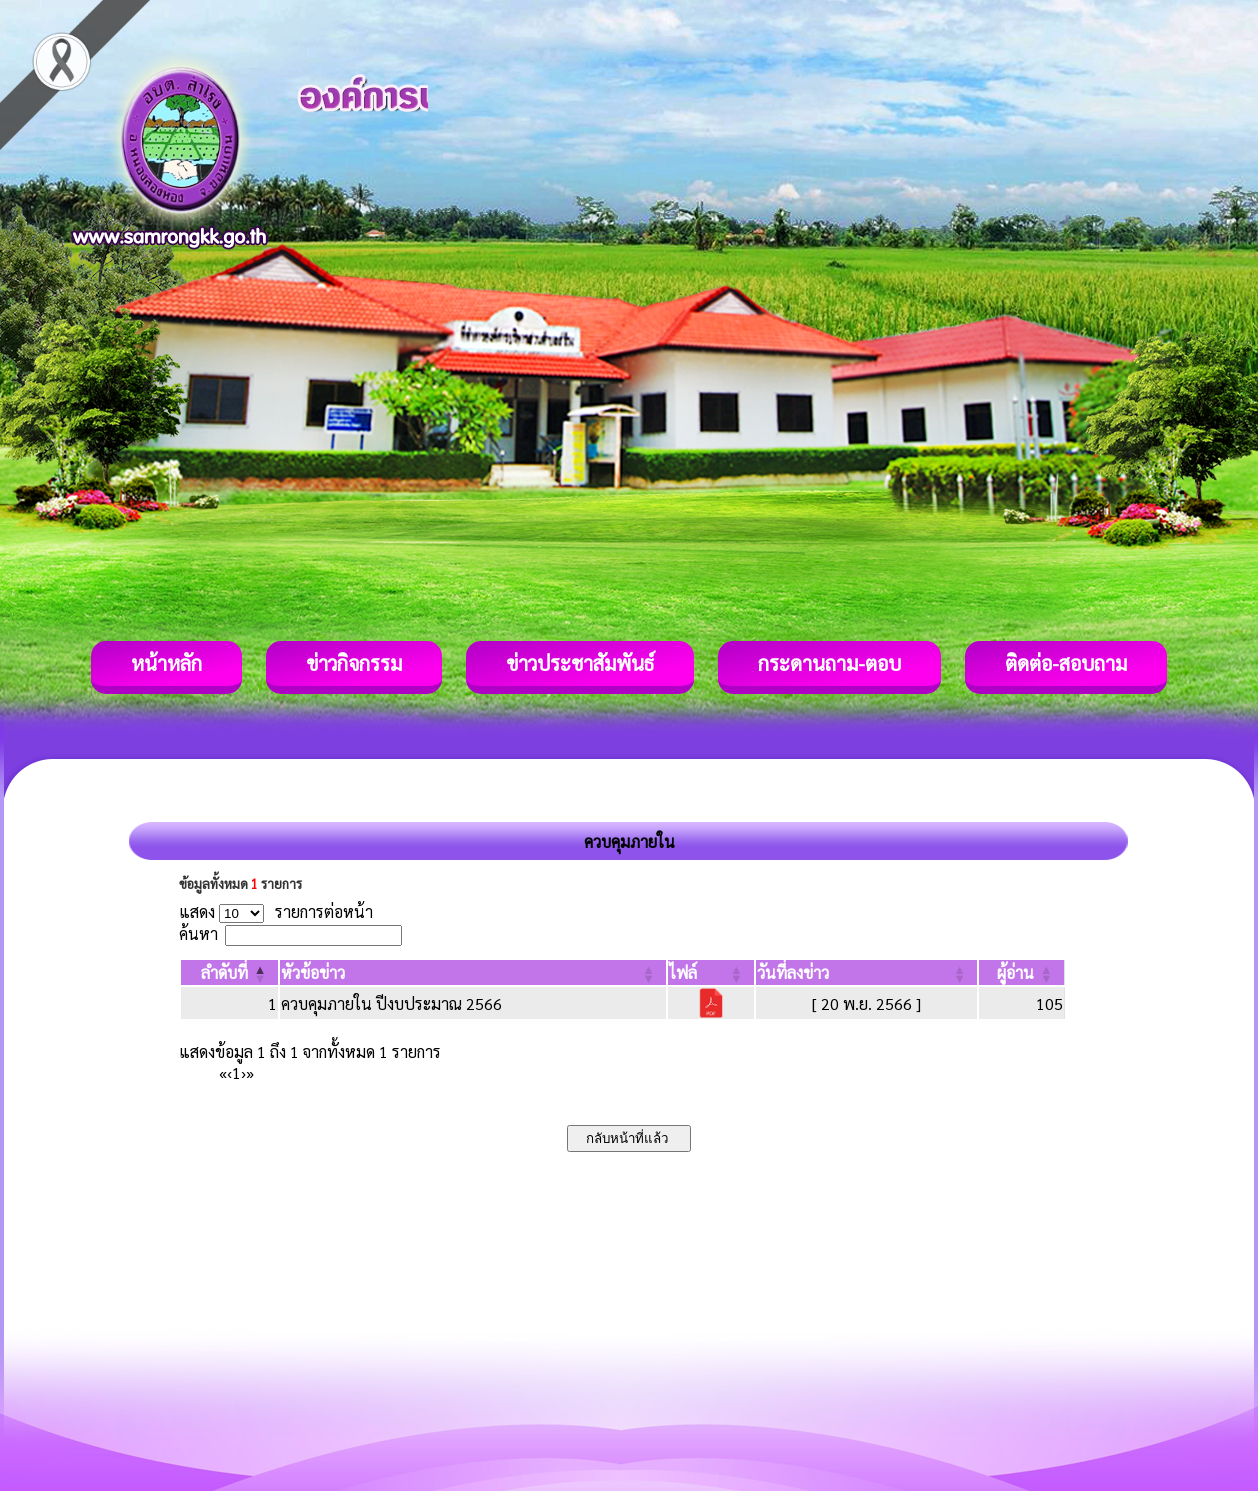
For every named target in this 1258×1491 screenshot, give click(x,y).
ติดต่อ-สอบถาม (1066, 663)
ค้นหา (198, 933)
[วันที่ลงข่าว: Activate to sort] (866, 972)
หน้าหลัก (166, 663)
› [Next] (243, 1072)
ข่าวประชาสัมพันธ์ (580, 663)
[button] (224, 972)
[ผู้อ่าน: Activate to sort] (1022, 972)
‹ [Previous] (229, 1072)
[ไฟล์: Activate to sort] (711, 972)
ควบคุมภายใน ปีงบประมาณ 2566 (391, 1003)
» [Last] (250, 1072)
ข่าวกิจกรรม (354, 663)
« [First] (223, 1072)
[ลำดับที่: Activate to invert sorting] (229, 972)
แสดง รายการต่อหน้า (276, 911)
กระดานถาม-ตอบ (829, 663)
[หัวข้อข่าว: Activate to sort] (473, 972)
